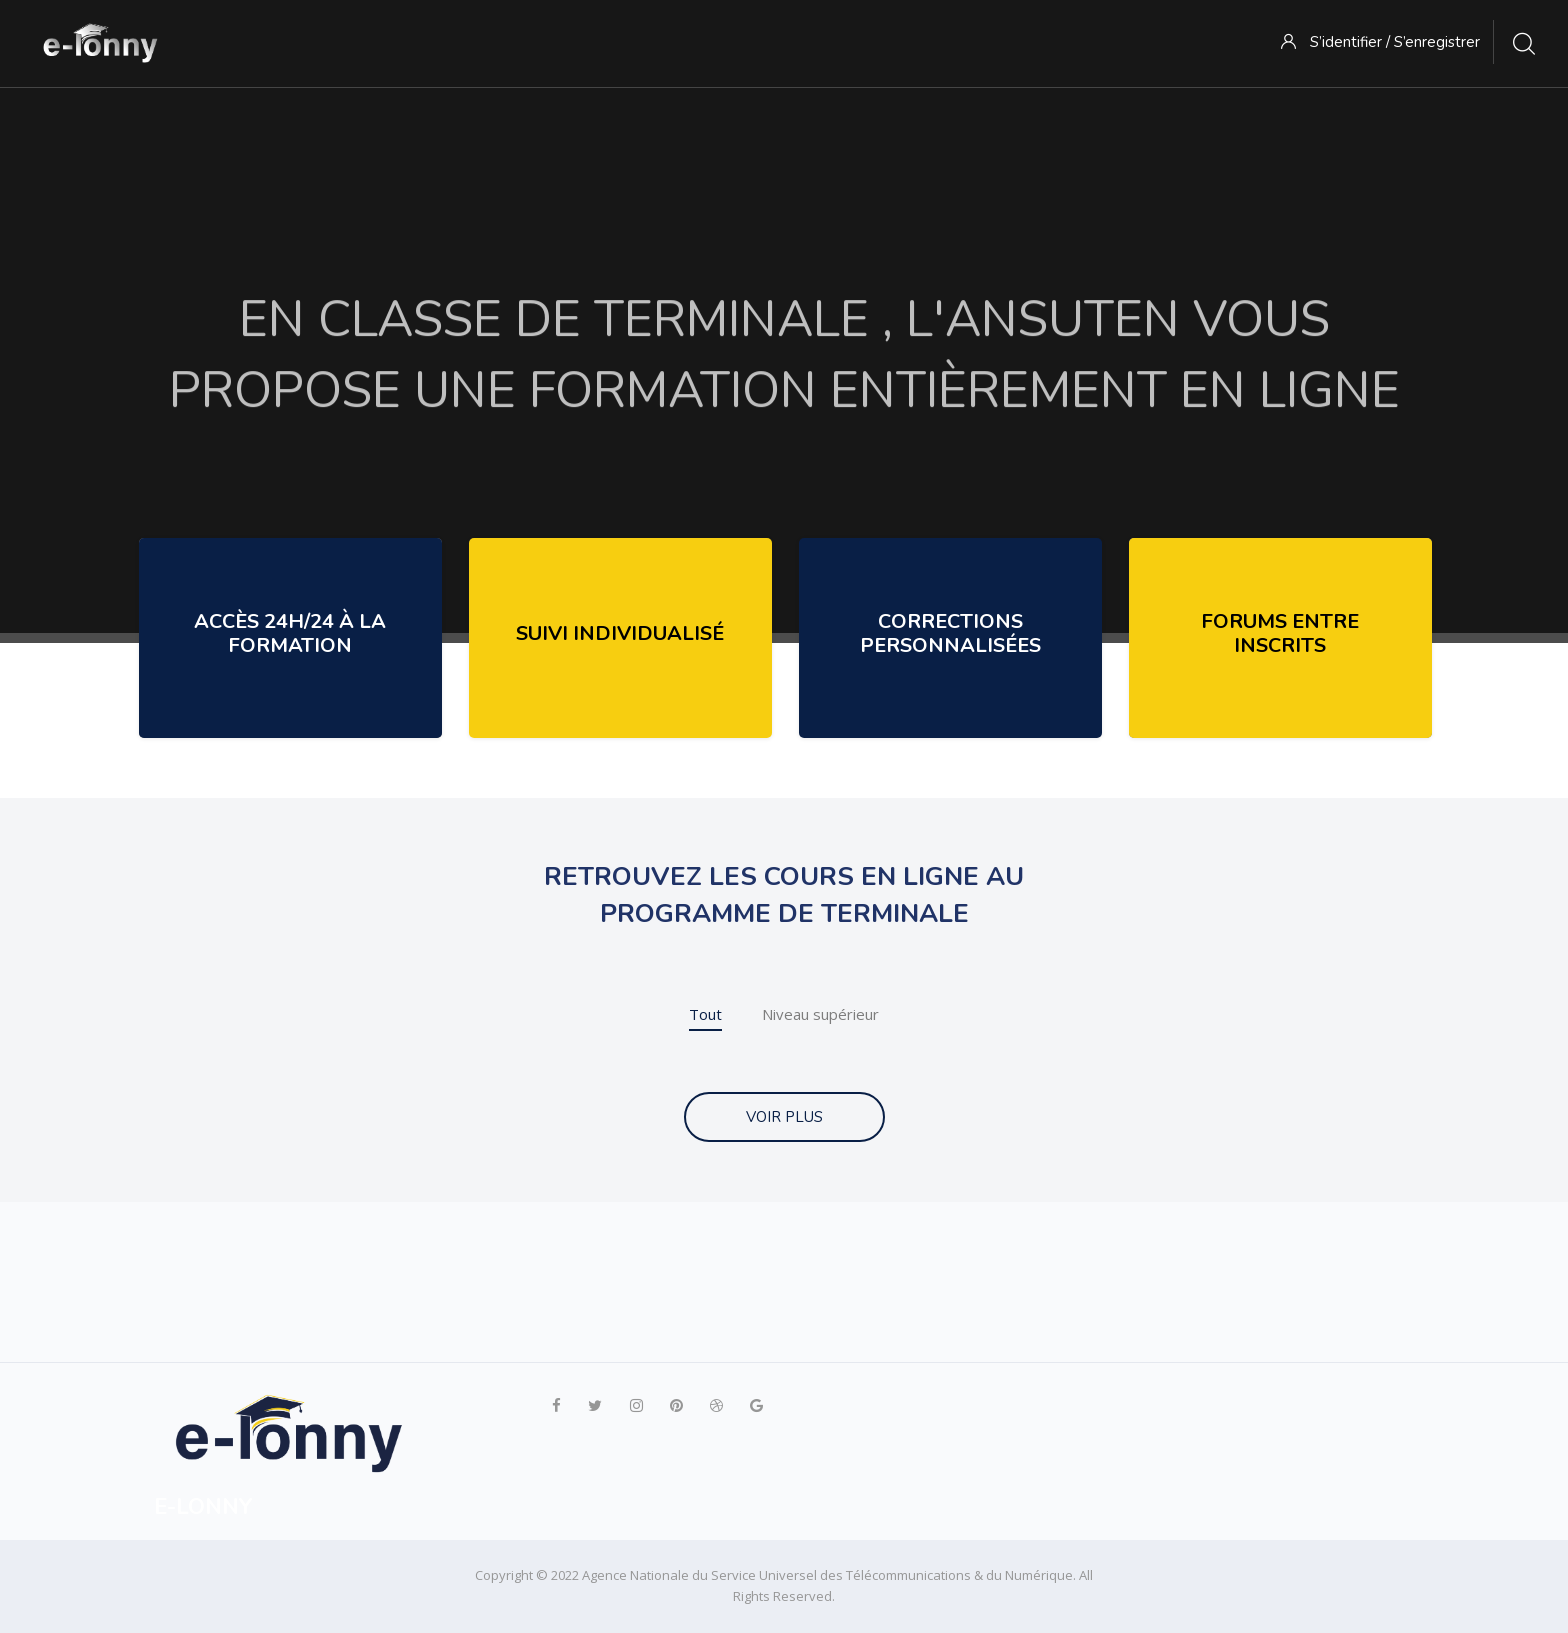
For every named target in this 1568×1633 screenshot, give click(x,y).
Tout (705, 1014)
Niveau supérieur (820, 1014)
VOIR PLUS (784, 1117)
